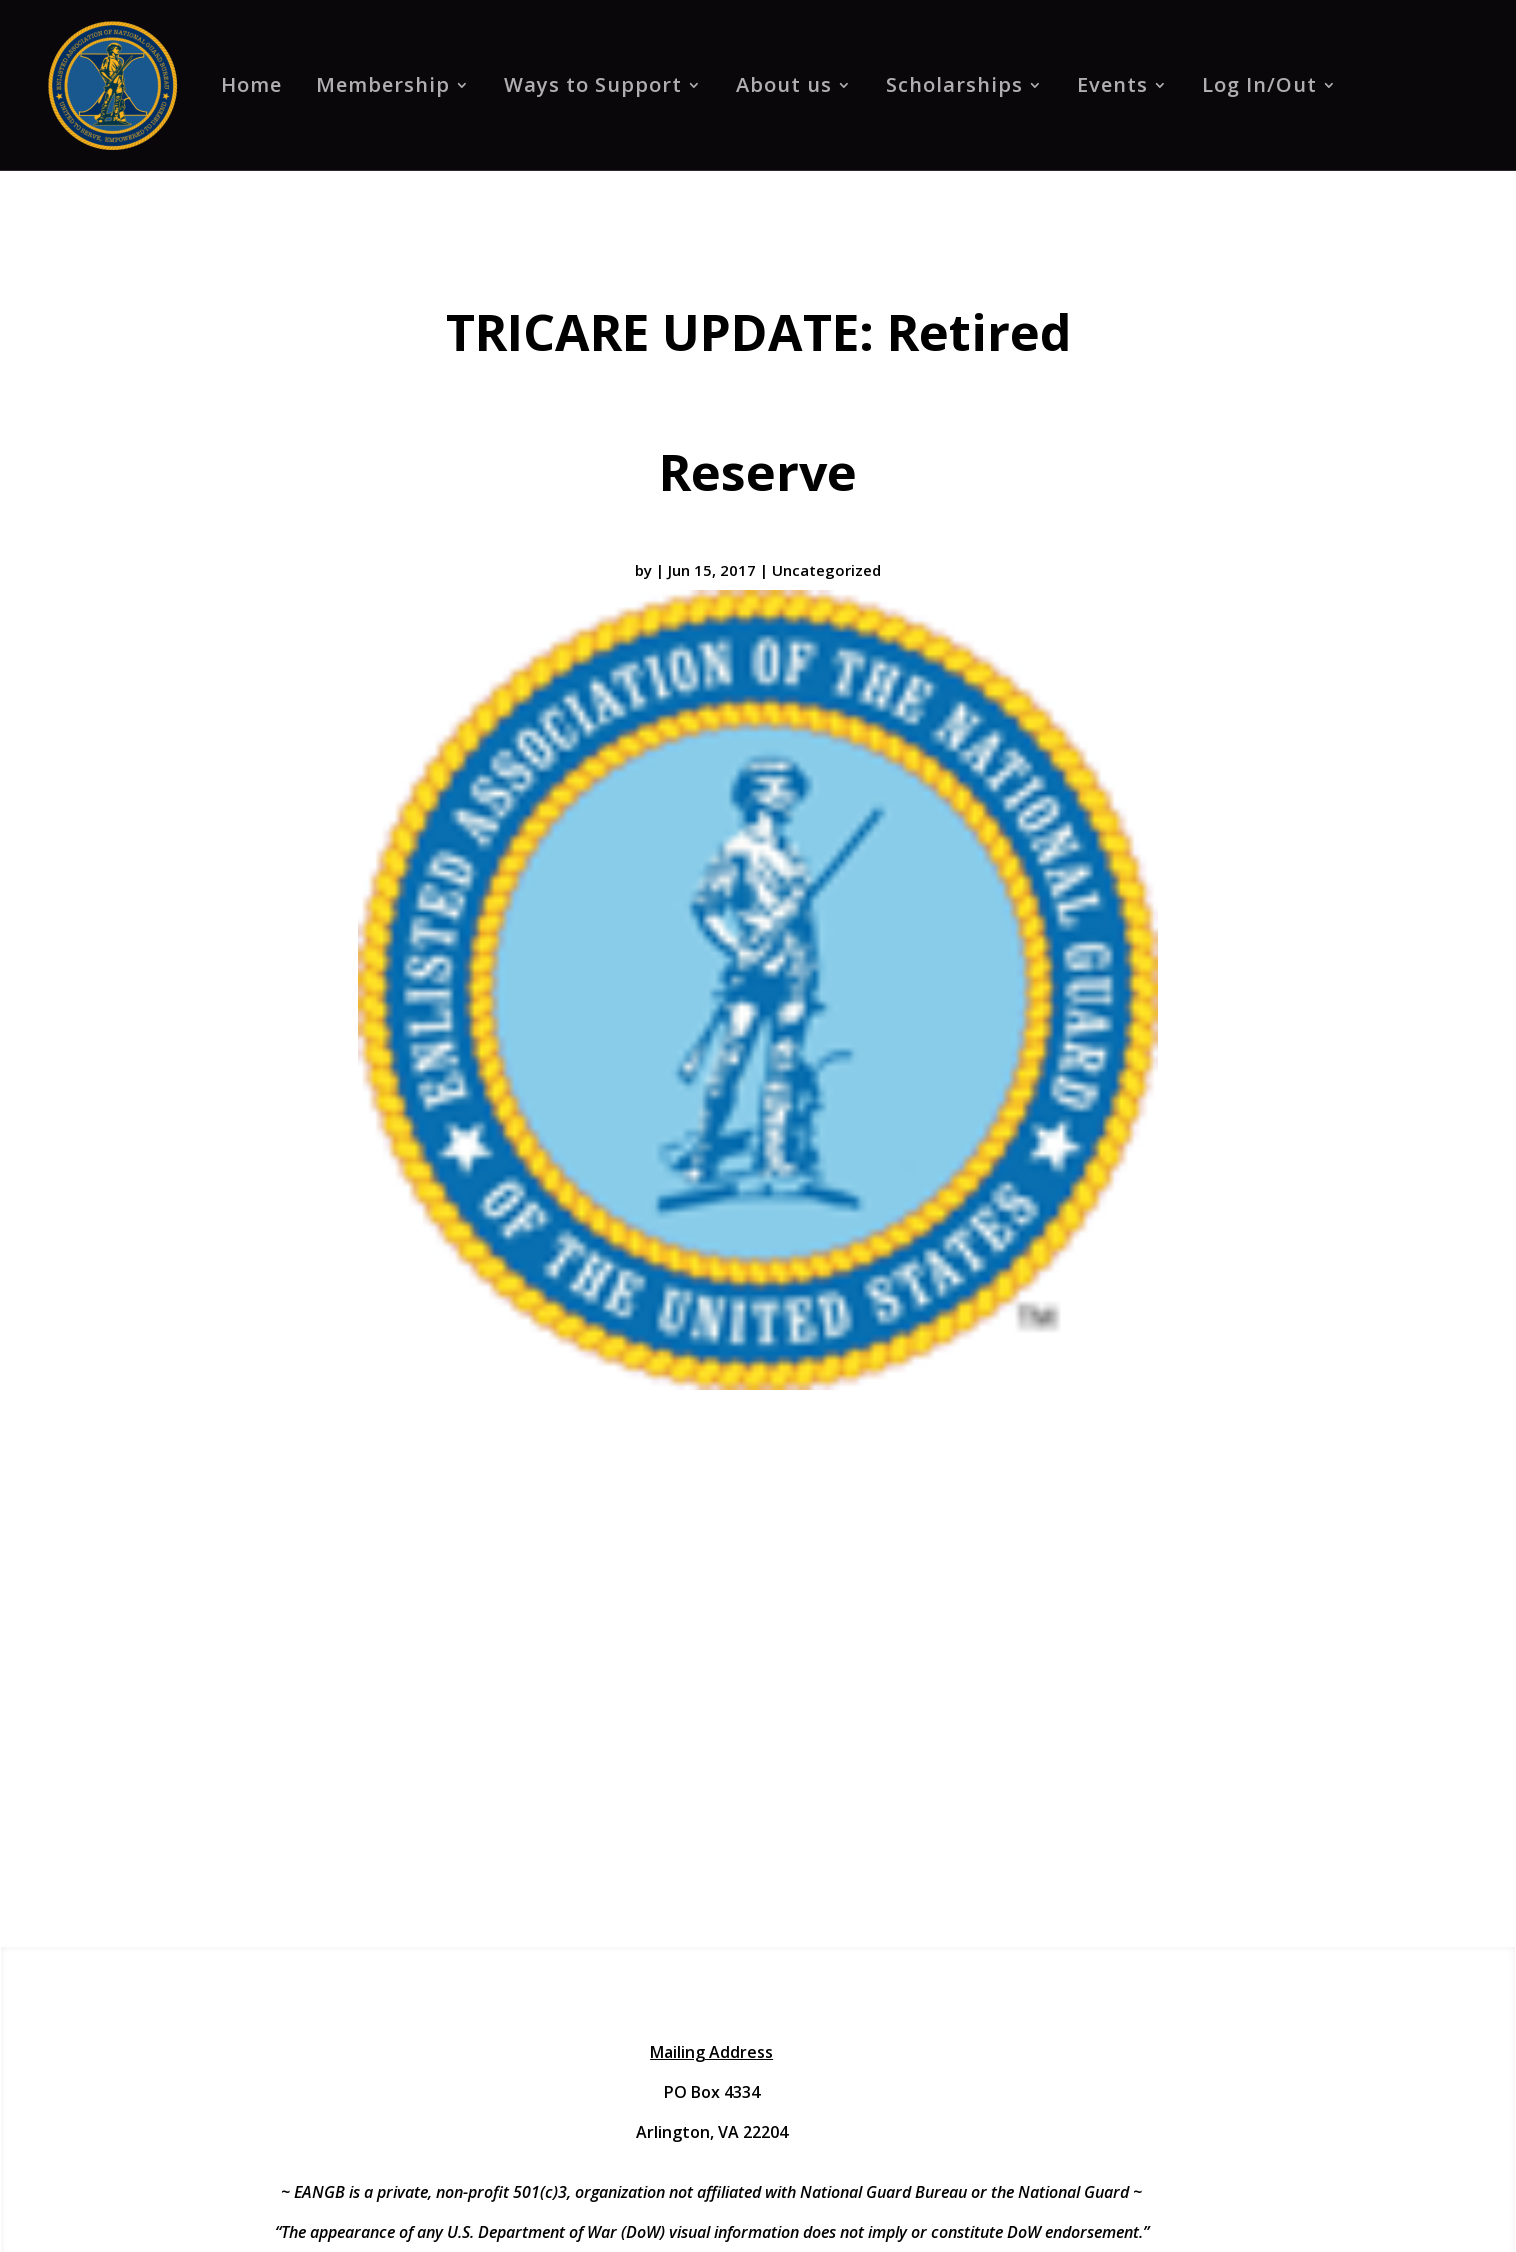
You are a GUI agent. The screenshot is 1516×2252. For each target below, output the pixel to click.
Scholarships (954, 84)
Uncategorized (826, 570)
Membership (383, 84)
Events (1112, 84)
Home (251, 84)
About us (784, 84)
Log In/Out (1259, 84)
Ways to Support (593, 84)
